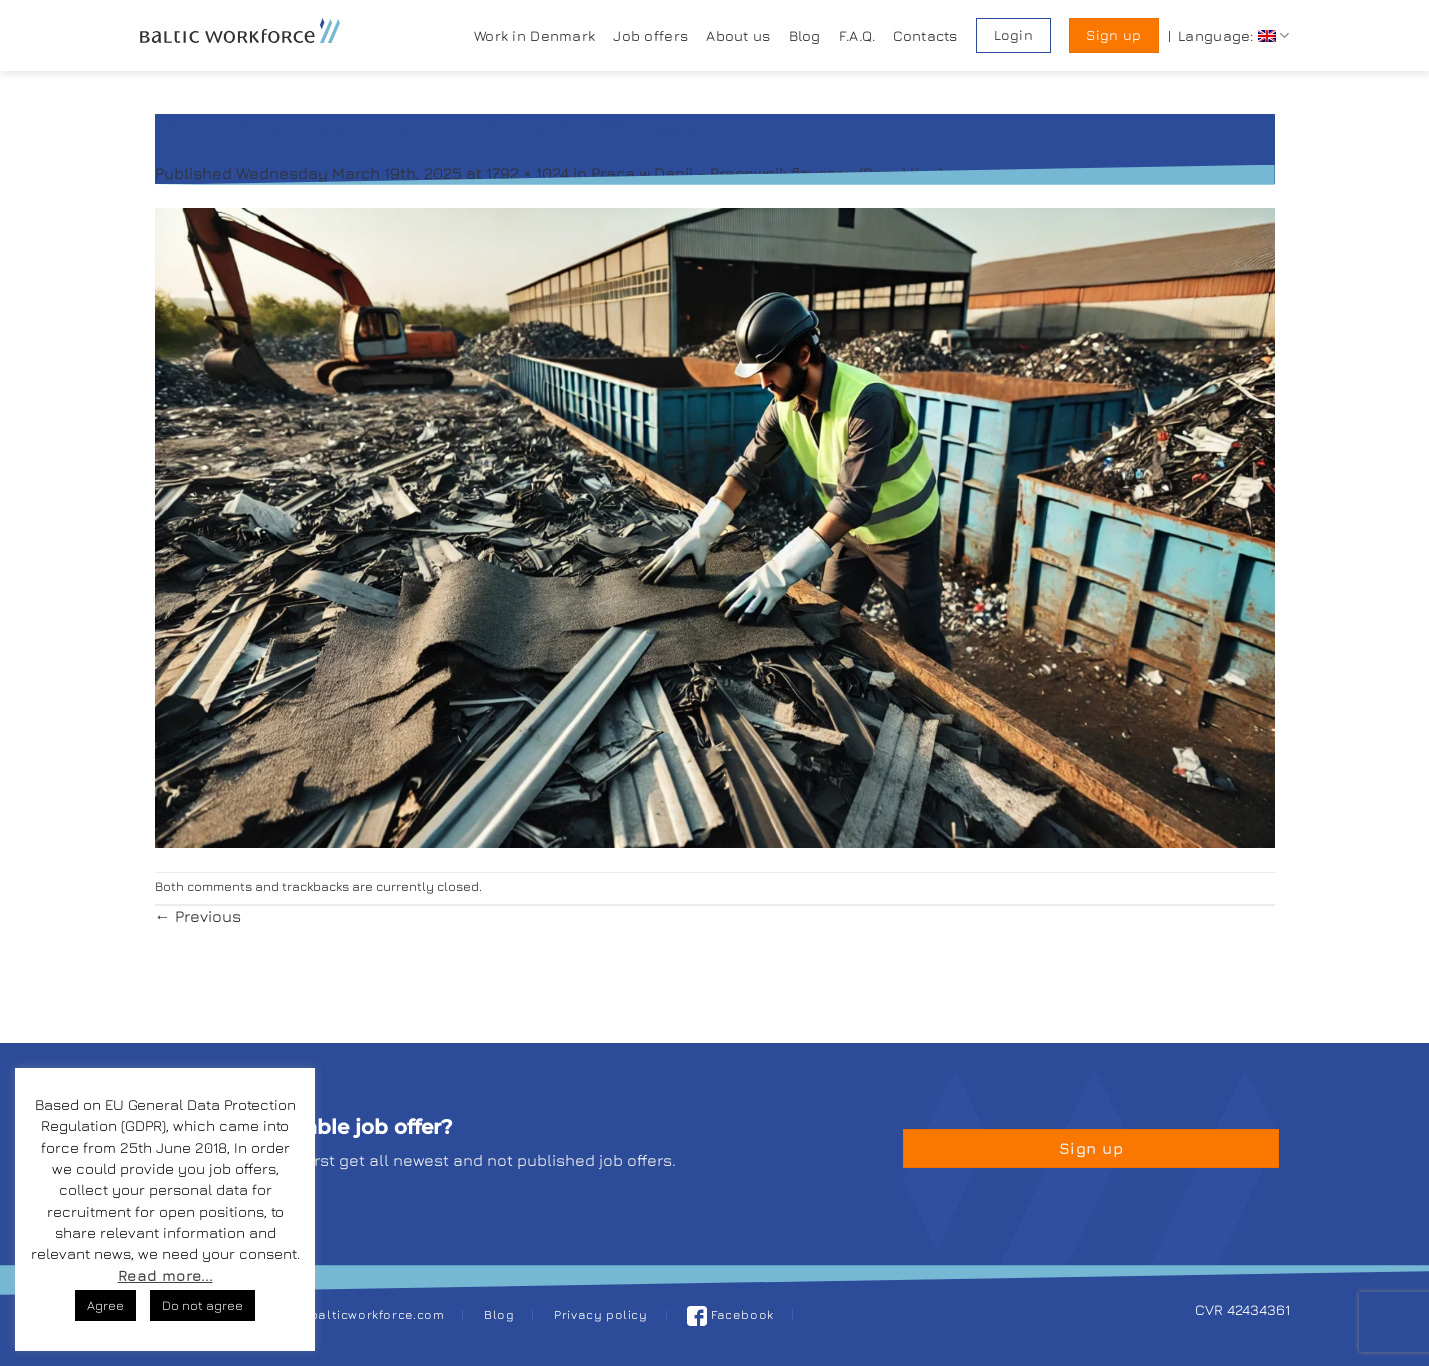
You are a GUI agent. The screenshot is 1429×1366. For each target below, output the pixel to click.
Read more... (165, 1275)
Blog (805, 35)
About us (738, 35)
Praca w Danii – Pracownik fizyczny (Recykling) (767, 173)
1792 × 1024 (527, 173)
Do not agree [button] (202, 1305)
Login (1013, 35)
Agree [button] (105, 1305)
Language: (1233, 35)
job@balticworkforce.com (361, 1314)
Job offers (650, 35)
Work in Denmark (534, 35)
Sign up (1113, 35)
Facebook (730, 1314)
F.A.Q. (857, 35)
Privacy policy (601, 1314)
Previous (198, 916)
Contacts (925, 35)
